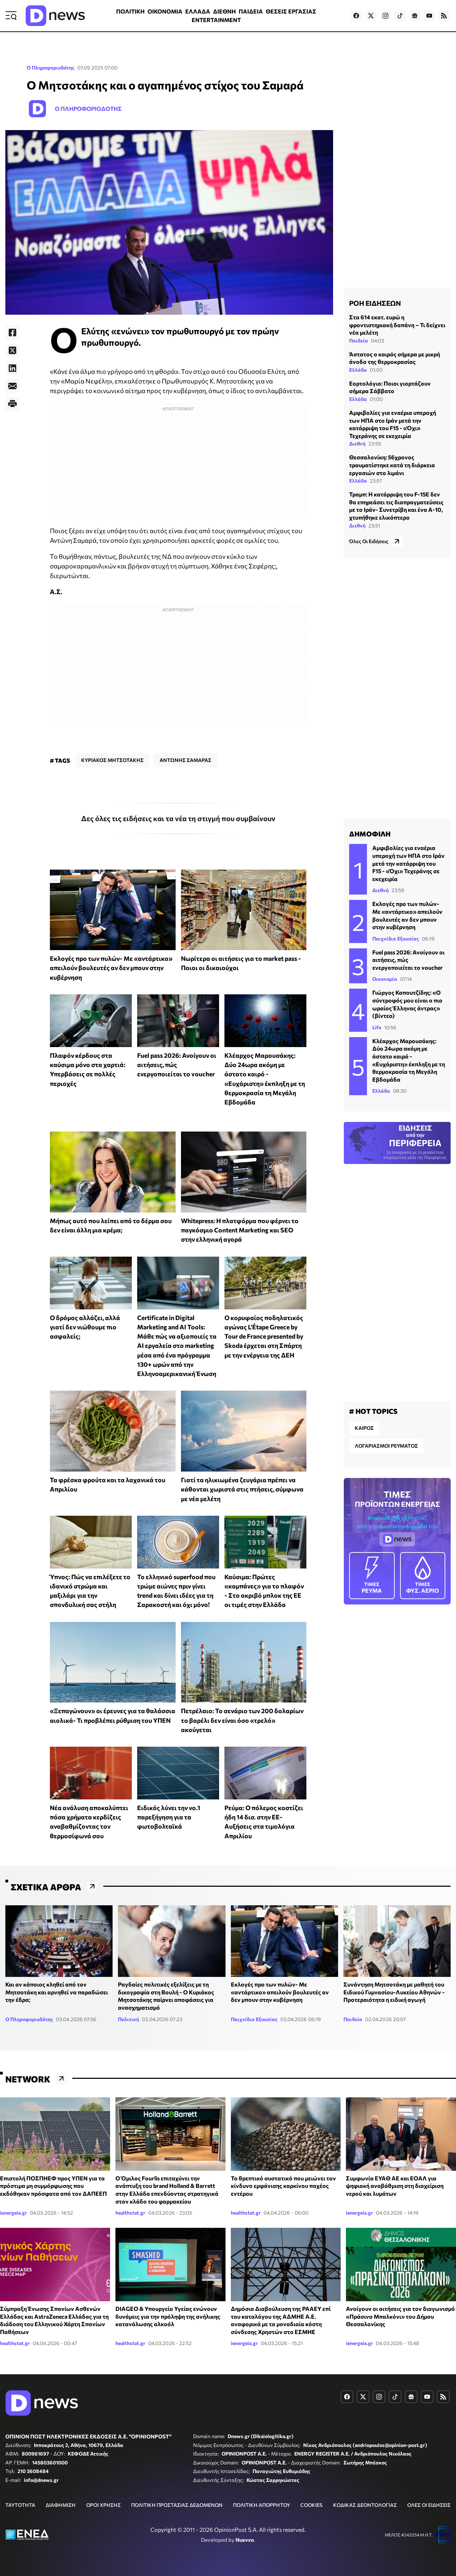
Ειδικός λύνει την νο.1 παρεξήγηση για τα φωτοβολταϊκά (168, 1817)
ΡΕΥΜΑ (371, 1575)
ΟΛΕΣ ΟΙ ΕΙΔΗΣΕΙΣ (429, 2505)
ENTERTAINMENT (216, 19)
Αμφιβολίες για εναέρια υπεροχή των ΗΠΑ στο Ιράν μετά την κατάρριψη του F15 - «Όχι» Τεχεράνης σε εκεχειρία (408, 863)
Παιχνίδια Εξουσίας (395, 939)
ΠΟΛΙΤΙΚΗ (130, 11)
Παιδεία (358, 341)
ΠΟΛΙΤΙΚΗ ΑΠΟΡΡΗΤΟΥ (261, 2505)
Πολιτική (128, 2019)
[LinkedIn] (12, 368)
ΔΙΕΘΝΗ (224, 11)
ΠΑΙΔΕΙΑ (251, 11)
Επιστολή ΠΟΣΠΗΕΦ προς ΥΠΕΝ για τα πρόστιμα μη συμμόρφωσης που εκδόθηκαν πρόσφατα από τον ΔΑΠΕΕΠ (53, 2186)
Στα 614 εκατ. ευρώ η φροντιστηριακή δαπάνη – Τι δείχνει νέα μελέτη (397, 325)
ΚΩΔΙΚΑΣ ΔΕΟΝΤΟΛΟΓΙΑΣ (365, 2505)
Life (376, 1027)
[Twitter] (12, 350)
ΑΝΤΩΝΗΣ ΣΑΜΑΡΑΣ (185, 760)
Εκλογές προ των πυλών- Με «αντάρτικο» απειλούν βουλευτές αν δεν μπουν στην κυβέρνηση (111, 967)
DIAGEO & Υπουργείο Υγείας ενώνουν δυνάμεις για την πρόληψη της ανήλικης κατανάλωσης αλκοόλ (167, 2316)
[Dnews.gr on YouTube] (429, 15)
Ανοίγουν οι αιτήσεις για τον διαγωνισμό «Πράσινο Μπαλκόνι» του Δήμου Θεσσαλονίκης (400, 2316)
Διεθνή (357, 444)
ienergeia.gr (13, 2213)
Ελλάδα (358, 370)
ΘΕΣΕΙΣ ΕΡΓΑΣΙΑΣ (291, 11)
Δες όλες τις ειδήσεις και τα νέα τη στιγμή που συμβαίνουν (178, 818)
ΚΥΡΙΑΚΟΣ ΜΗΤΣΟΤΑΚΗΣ (112, 760)
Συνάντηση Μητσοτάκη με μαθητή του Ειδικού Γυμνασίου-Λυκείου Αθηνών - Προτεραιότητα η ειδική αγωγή (394, 1992)
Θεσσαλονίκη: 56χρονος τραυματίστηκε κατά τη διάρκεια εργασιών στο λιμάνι (392, 465)
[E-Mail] (12, 386)
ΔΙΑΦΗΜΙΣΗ (61, 2505)
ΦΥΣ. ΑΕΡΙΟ (422, 1575)
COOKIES (311, 2505)
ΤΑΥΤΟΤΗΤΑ (20, 2505)
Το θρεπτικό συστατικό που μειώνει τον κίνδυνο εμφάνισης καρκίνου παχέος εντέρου (283, 2186)
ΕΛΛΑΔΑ (197, 11)
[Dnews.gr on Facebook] (356, 15)
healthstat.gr (130, 2213)
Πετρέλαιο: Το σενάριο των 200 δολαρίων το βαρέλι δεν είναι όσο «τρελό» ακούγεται (242, 1720)
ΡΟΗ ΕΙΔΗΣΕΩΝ (375, 303)
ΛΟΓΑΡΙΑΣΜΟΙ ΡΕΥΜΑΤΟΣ (386, 1446)
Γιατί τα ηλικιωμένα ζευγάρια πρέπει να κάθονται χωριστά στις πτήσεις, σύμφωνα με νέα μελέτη (242, 1489)
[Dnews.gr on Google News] (414, 15)
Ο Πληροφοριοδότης (50, 68)
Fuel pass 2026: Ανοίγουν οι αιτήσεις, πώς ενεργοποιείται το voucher (176, 1064)
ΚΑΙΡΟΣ (364, 1428)
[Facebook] (12, 332)
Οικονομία (384, 979)
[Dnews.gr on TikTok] (400, 15)
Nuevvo (244, 2539)
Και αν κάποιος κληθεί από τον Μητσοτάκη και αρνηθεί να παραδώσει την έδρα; (56, 1992)
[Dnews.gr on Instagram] (385, 15)
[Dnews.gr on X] (371, 15)
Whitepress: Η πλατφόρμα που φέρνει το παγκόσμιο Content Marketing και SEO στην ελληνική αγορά (240, 1230)
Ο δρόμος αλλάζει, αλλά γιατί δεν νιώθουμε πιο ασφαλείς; (85, 1327)
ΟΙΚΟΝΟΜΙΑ (164, 11)
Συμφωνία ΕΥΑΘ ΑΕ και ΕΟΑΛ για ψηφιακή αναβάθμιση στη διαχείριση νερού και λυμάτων (395, 2186)
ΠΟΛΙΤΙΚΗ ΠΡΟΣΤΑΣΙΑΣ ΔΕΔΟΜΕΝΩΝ (177, 2505)
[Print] (12, 404)
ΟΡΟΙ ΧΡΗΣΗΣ (103, 2505)
